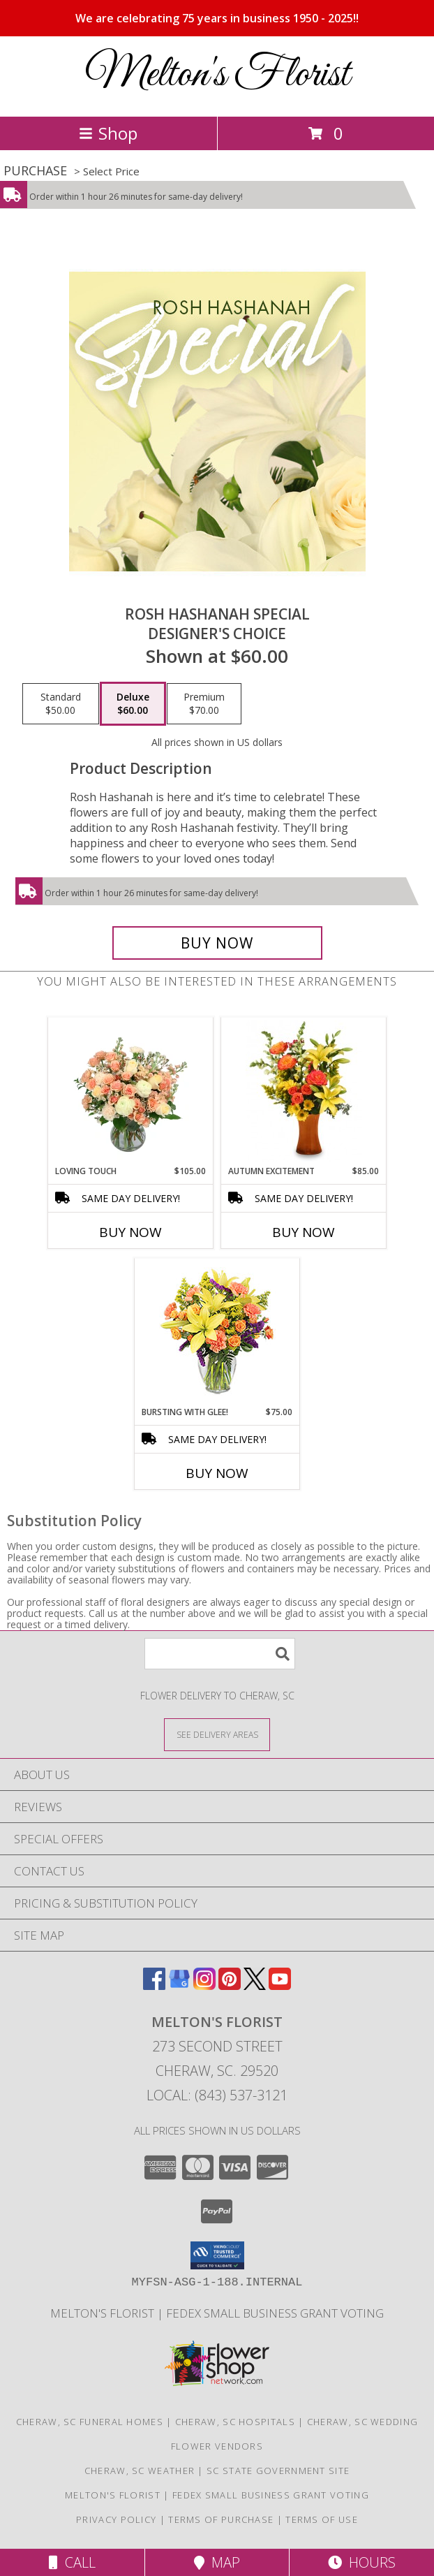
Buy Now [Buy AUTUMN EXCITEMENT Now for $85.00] (303, 1232)
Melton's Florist (217, 75)
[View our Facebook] (154, 1985)
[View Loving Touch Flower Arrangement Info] (131, 1091)
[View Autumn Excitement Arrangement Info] (304, 1091)
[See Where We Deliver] (217, 1734)
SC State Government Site (278, 2470)
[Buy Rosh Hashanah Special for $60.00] (217, 943)
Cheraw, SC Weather (139, 2470)
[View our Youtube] (280, 1985)
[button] (217, 2255)
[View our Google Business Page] (179, 1985)
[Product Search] (219, 1653)
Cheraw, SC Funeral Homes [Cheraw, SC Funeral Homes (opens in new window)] (89, 2421)
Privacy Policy (116, 2519)
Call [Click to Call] (72, 2562)
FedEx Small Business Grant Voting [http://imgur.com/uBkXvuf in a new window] (275, 2313)
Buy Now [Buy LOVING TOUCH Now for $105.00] (130, 1232)
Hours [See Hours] (362, 2562)
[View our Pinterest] (229, 1985)
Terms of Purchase (221, 2519)
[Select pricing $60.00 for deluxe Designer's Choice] (133, 704)
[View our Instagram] (204, 1985)
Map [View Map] (217, 2562)
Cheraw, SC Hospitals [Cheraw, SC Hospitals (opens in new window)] (235, 2421)
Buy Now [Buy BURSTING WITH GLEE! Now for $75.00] (217, 1473)
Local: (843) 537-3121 (217, 2095)
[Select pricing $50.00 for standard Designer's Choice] (60, 704)
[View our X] (255, 1985)
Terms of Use (321, 2519)
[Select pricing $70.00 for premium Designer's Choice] (204, 704)
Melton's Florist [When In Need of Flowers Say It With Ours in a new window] (103, 2313)
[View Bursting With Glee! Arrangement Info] (217, 1332)
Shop (108, 133)
